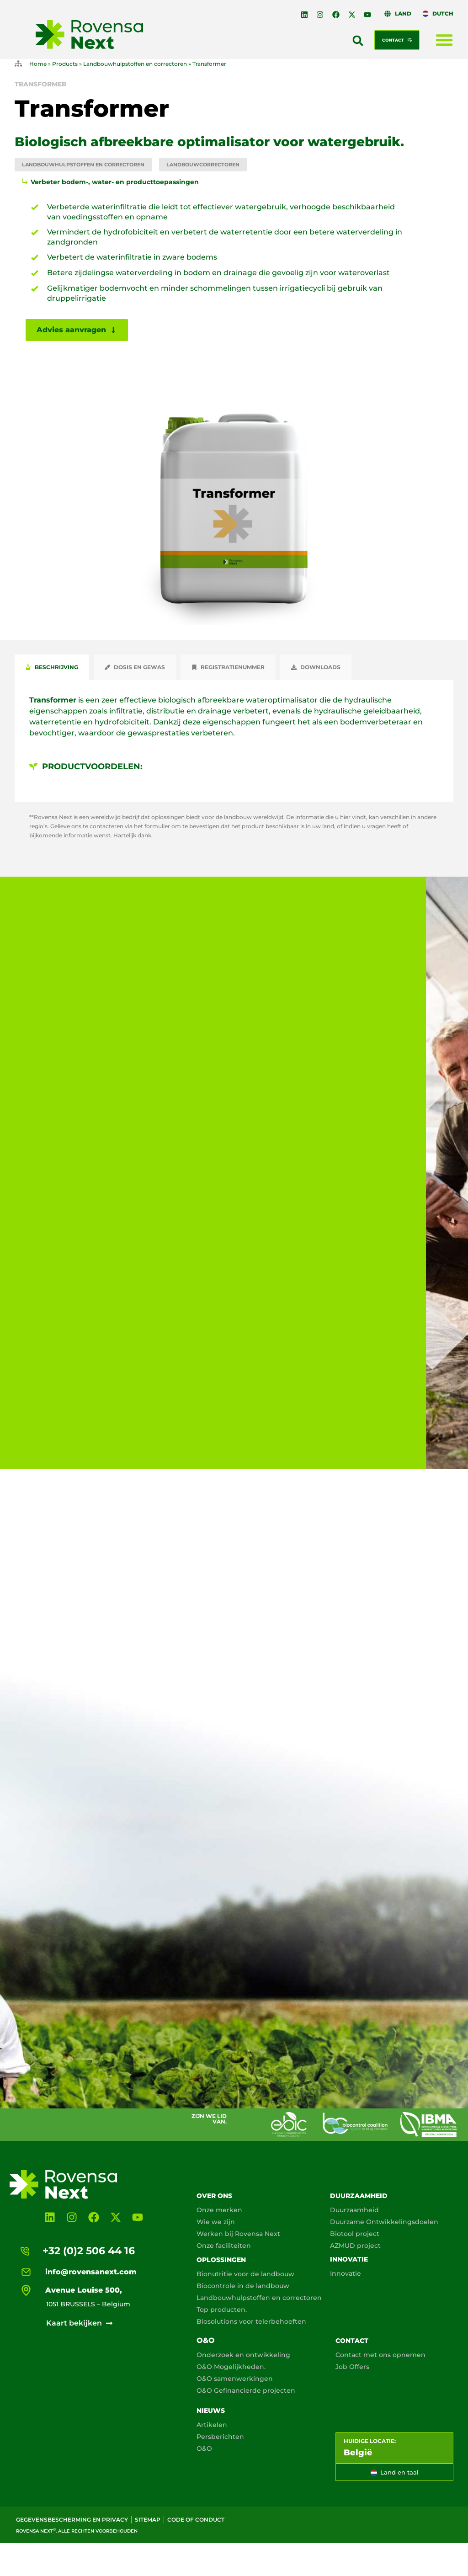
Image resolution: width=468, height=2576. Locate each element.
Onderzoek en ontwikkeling (243, 2355)
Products (65, 63)
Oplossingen (221, 2260)
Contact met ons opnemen (380, 2355)
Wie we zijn (216, 2222)
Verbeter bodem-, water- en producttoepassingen (115, 182)
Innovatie (349, 2259)
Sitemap (147, 2519)
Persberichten (220, 2436)
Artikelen (212, 2425)
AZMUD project (355, 2245)
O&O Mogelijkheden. (231, 2367)
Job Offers (352, 2367)
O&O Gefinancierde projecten (246, 2390)
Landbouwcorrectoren (202, 164)
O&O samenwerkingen (235, 2378)
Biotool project (354, 2234)
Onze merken (219, 2210)
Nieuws (211, 2410)
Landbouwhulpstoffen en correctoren (135, 63)
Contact (351, 2340)
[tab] (52, 667)
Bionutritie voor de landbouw (245, 2274)
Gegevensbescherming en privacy (72, 2519)
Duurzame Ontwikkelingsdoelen (384, 2222)
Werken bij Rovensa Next (238, 2234)
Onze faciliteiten (224, 2245)
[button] (358, 41)
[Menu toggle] (444, 40)
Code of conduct (195, 2519)
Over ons (214, 2196)
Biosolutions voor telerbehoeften (251, 2321)
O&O (206, 2340)
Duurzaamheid (359, 2196)
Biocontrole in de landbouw (243, 2286)
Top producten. (222, 2309)
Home (38, 63)
